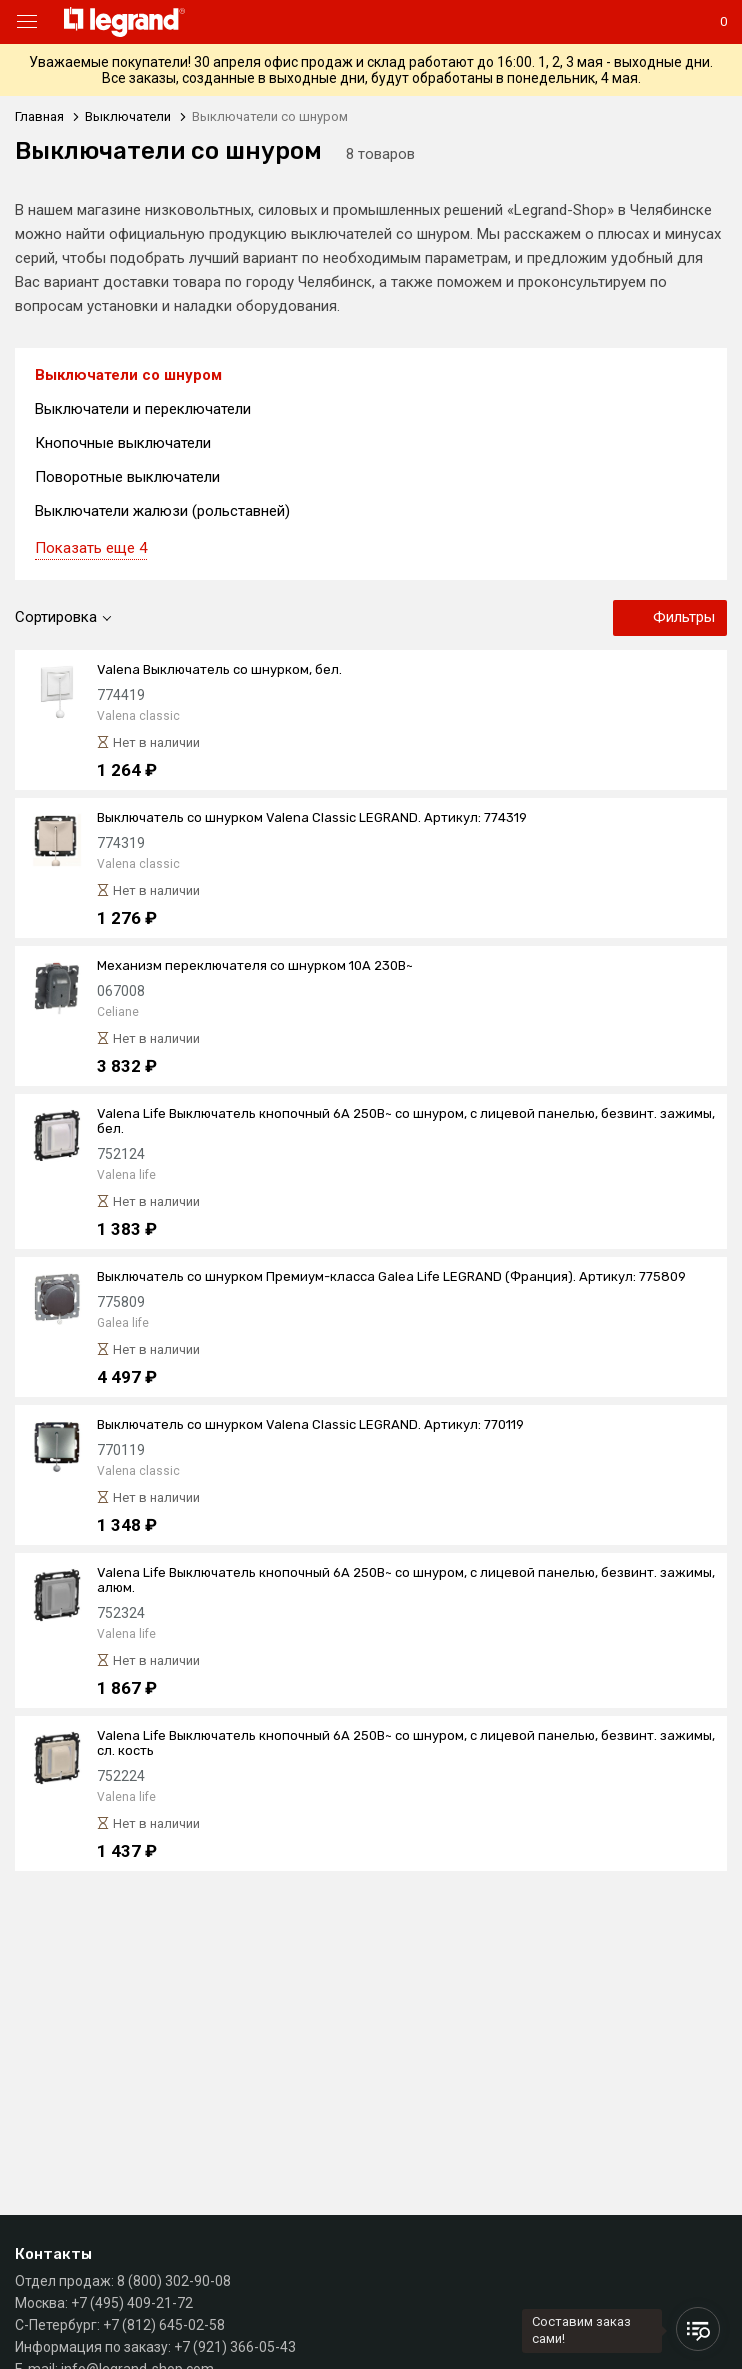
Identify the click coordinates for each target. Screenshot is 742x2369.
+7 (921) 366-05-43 (235, 2347)
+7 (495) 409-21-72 (132, 2303)
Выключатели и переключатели (143, 409)
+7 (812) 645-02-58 (164, 2325)
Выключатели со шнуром (128, 375)
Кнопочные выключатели (123, 443)
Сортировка (56, 617)
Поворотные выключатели (127, 477)
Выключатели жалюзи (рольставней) (162, 511)
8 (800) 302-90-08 (174, 2281)
